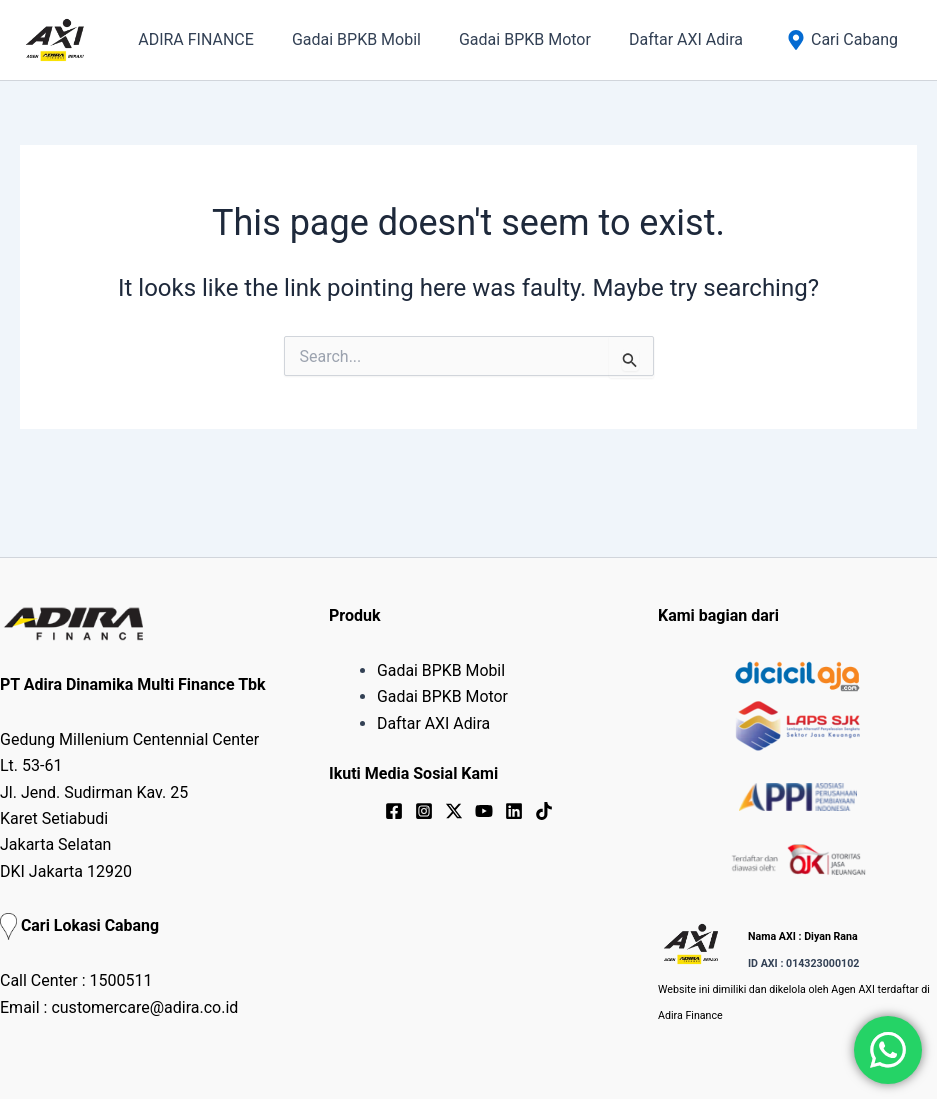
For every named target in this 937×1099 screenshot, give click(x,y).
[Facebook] (394, 811)
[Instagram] (424, 811)
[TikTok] (544, 811)
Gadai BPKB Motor (443, 696)
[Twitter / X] (454, 811)
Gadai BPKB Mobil (441, 670)
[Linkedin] (514, 811)
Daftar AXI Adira (434, 723)
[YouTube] (484, 811)
